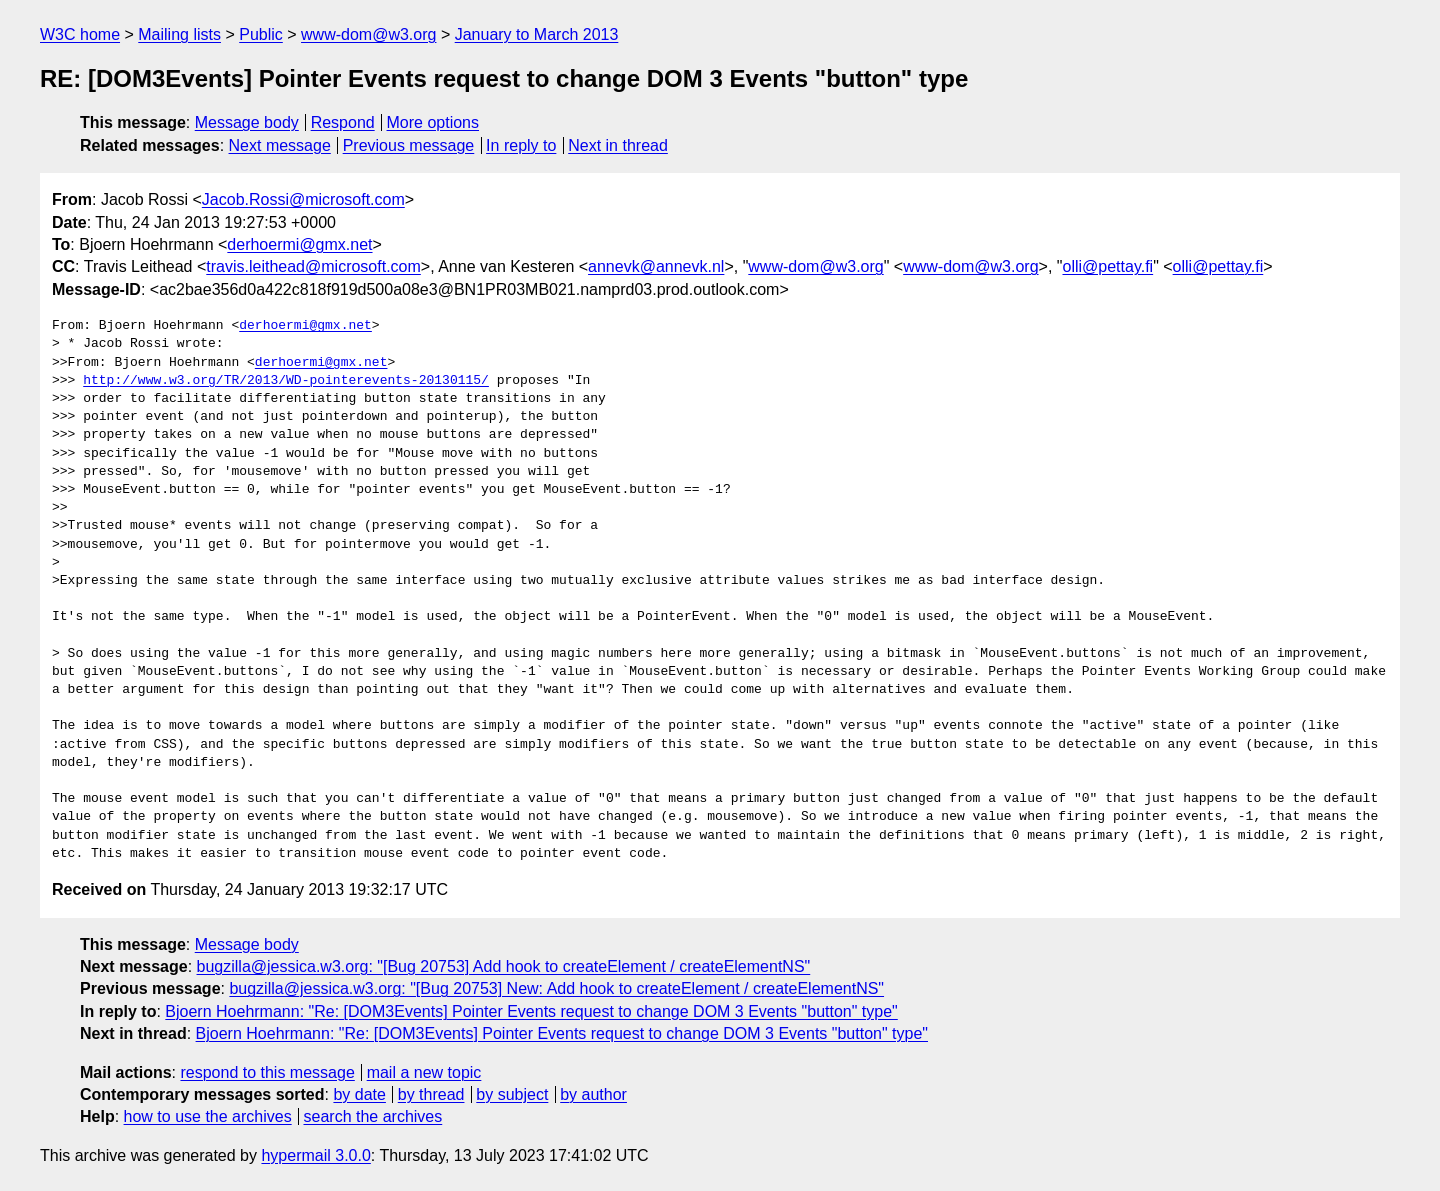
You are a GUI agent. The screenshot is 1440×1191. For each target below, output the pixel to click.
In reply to (521, 145)
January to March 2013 (537, 34)
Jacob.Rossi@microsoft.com (303, 199)
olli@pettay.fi (1107, 266)
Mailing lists (179, 34)
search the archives (373, 1116)
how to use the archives (208, 1116)
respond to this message (267, 1072)
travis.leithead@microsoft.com (313, 266)
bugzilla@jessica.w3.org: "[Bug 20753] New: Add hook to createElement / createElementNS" (556, 988)
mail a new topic (424, 1072)
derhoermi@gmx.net (299, 244)
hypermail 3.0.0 (315, 1155)
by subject (512, 1094)
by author (593, 1094)
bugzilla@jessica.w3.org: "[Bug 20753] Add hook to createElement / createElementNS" (504, 966)
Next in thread (618, 145)
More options (433, 122)
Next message (280, 145)
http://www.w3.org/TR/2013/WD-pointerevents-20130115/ (286, 381)
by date (359, 1094)
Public (261, 34)
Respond (343, 122)
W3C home (80, 34)
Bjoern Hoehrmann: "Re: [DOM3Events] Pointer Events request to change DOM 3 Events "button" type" (531, 1011)
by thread (431, 1094)
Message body (247, 122)
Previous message (409, 145)
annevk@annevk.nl (656, 266)
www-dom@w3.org (368, 34)
